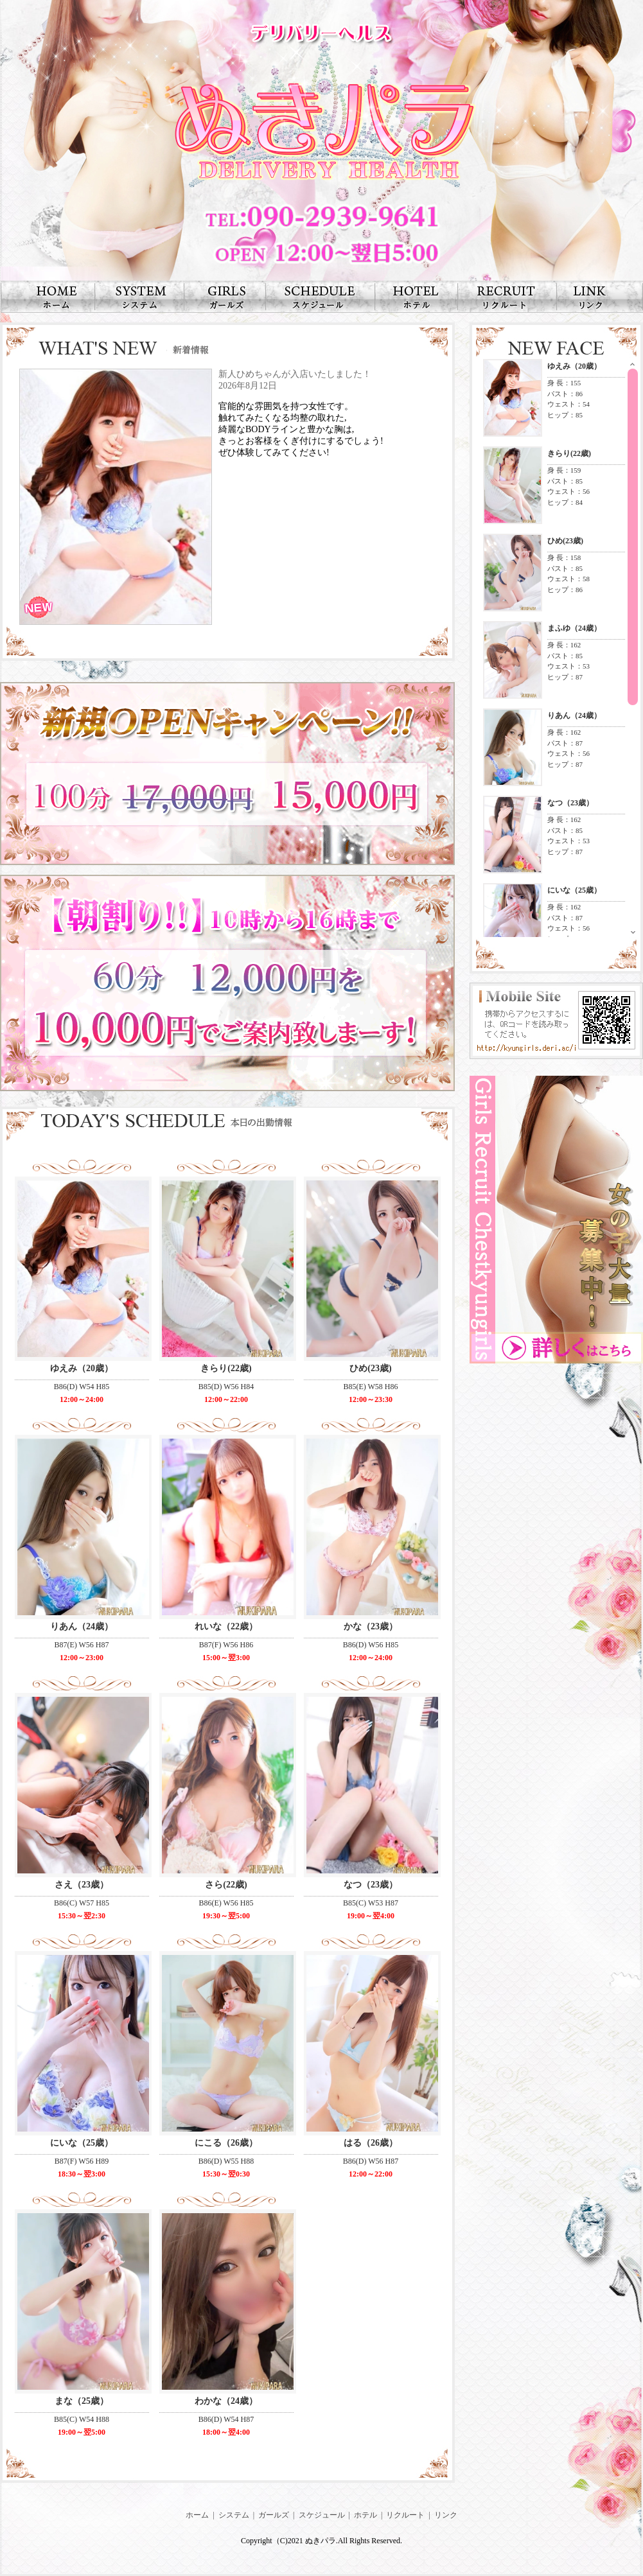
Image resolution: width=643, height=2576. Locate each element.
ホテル (365, 2514)
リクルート (405, 2514)
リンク (445, 2514)
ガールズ (273, 2514)
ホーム (197, 2514)
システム (233, 2514)
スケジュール (322, 2514)
